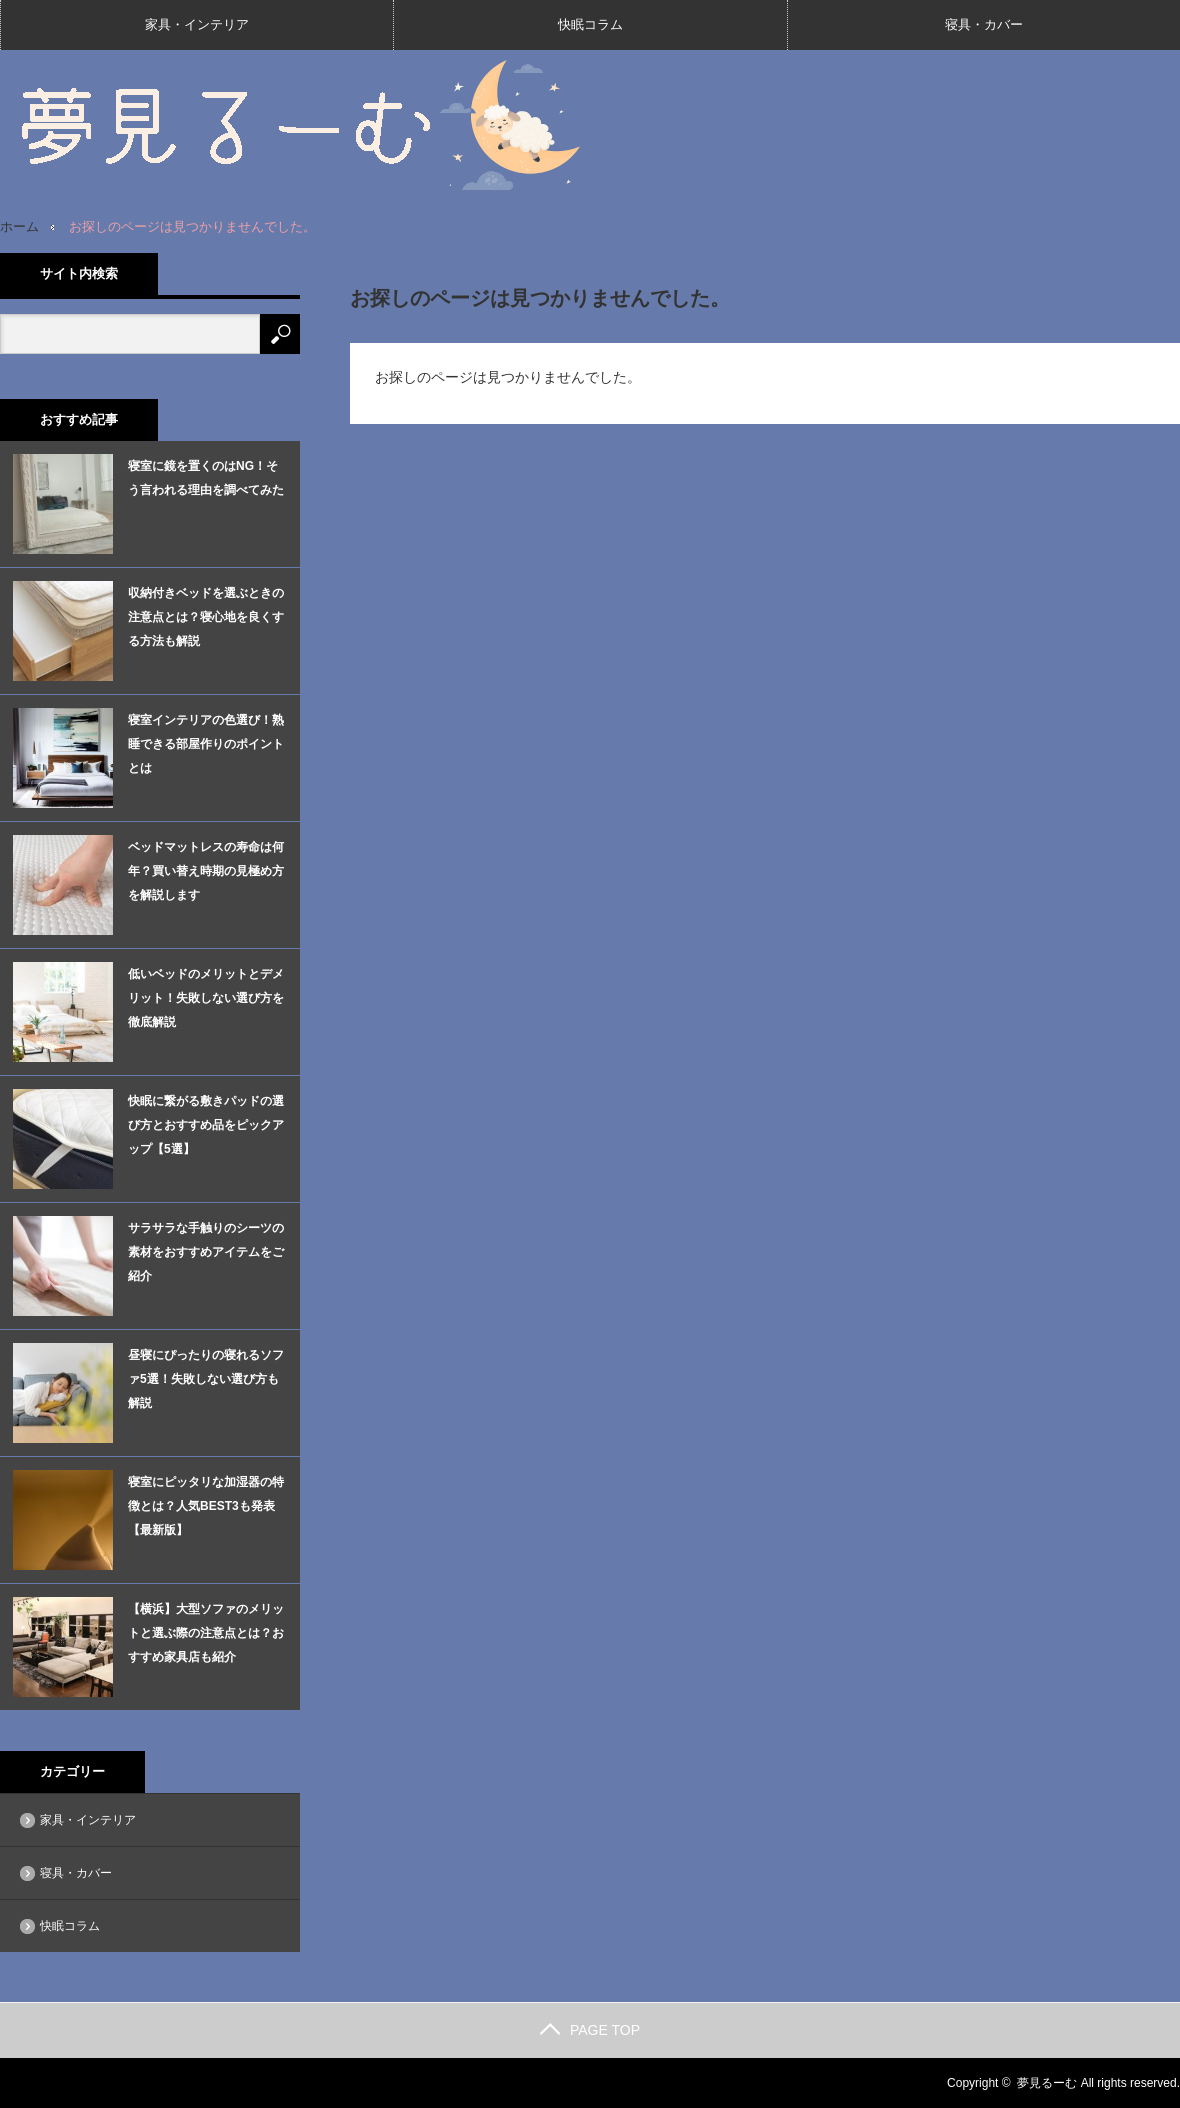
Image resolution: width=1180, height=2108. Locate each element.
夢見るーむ (1047, 2083)
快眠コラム (590, 24)
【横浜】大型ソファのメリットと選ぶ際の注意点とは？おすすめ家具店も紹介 (206, 1633)
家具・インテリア (197, 24)
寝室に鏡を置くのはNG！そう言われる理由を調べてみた (206, 478)
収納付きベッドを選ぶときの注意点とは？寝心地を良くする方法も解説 (206, 617)
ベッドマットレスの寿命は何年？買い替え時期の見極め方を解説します (206, 871)
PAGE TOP (590, 2030)
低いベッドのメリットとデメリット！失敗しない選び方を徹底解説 (206, 998)
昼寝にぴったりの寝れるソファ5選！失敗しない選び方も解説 (206, 1379)
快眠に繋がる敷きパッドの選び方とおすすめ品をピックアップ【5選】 (206, 1125)
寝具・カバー (984, 24)
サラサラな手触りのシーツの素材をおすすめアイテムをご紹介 (206, 1252)
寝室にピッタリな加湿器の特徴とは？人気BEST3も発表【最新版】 (206, 1506)
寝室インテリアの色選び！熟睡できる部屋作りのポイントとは (206, 744)
